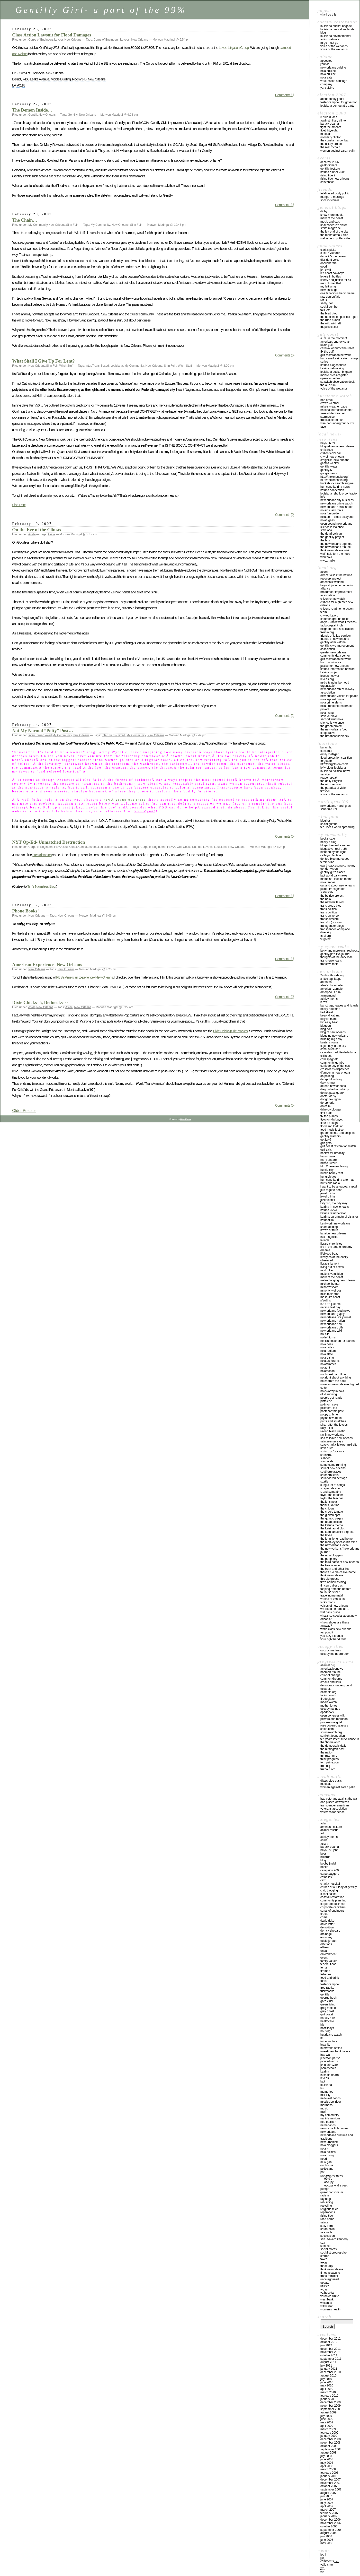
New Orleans (72, 39)
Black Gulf (326, 345)
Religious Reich (329, 2209)
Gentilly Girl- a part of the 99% (101, 10)
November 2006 (330, 2523)
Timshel (325, 791)
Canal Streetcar (330, 1049)
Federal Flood (328, 1964)
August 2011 (328, 2362)
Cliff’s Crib (326, 1056)
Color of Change (330, 1675)
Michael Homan (330, 1283)
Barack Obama (329, 123)
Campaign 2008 (330, 1870)
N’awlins (325, 1300)
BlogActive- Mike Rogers (335, 845)
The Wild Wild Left (330, 323)
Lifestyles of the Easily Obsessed (334, 1258)
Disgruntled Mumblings (335, 1089)
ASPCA (324, 1843)
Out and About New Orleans (337, 885)
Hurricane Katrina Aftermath (337, 1179)
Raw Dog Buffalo (330, 296)
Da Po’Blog (327, 1076)
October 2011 (328, 2355)
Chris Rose (326, 449)
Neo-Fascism (328, 2122)
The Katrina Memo (331, 1525)
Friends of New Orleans (334, 639)
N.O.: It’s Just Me (330, 1304)
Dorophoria (327, 1102)
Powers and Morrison (334, 1719)
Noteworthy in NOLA (332, 1391)
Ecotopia (325, 1689)
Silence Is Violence (332, 722)
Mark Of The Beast (331, 1277)
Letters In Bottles (330, 276)
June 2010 (326, 2382)
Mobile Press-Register (334, 375)
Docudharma (328, 263)
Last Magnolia (329, 1237)
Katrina (82, 847)
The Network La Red (331, 902)
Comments (329, 2561)
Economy (326, 1937)
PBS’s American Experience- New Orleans (84, 977)
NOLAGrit (325, 1367)
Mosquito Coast (330, 1297)
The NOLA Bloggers (331, 1555)
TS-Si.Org (325, 935)
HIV (322, 2024)
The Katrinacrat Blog (332, 1528)
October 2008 (328, 2446)
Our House (326, 2165)
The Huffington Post (332, 1749)
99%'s (328, 2178)
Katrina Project (329, 672)
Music (324, 2108)
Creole (324, 1914)
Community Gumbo (332, 1062)
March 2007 (328, 2509)
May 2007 (326, 2503)
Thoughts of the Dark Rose (336, 957)
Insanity (325, 2044)
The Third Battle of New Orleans (339, 1562)
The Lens (325, 540)
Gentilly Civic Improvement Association (337, 647)
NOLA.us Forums (330, 1360)
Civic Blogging (329, 1890)
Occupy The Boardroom (334, 1654)
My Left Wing (328, 286)
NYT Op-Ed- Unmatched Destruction (48, 842)
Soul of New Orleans (332, 1468)
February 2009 (329, 2432)
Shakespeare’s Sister (333, 225)
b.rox (323, 1002)
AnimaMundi (328, 995)
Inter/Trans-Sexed (97, 365)
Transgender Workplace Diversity (335, 931)
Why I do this (328, 14)
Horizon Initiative (330, 662)
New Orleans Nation (332, 1320)
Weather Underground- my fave (337, 425)
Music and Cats (330, 221)
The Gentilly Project (332, 537)
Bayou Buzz (327, 443)
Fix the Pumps (329, 1116)
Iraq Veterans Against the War (339, 1798)
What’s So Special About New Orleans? (338, 1617)
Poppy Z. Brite (329, 1414)
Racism (324, 2195)
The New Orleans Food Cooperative (333, 731)
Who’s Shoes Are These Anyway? (334, 1624)
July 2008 (326, 2456)
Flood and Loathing (331, 1126)
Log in (323, 2554)
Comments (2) (284, 716)
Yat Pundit (326, 1632)
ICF (321, 2038)
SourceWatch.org (331, 1732)
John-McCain (328, 2068)
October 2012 (328, 2342)
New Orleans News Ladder (336, 507)
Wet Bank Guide (330, 1612)
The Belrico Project (331, 895)
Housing (325, 2031)
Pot (322, 2172)
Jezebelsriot (327, 1200)
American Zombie (331, 988)
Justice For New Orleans (334, 666)
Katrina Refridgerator (333, 1213)
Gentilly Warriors (330, 1136)
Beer (323, 1853)
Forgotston (326, 761)
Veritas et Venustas (332, 1599)
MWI (322, 2111)
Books (324, 1867)
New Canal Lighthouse (334, 2128)
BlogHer (325, 820)
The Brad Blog (328, 313)
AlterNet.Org (327, 1665)
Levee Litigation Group (233, 48)
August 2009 (328, 2412)
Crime (323, 1917)
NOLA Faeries (327, 882)
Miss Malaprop (329, 1294)
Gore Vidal (326, 2001)
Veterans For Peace (332, 1812)
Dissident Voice (330, 259)
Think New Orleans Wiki (334, 550)
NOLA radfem (328, 1351)
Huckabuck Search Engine (336, 483)
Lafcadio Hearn (329, 2075)
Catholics (326, 1877)
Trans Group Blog (331, 905)
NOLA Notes (327, 1347)
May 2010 (326, 2385)
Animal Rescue (329, 1830)
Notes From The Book (333, 1381)
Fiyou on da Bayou (331, 1119)
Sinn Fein (72, 224)
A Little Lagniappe (331, 978)
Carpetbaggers (329, 1873)
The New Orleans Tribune (335, 547)
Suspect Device (330, 1488)
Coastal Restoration (332, 1897)
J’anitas (324, 64)
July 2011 (326, 2365)
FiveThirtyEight (329, 130)
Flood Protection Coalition (336, 757)
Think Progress (329, 1759)
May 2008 (326, 2462)
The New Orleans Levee (334, 1545)
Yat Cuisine (327, 87)
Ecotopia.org (328, 1692)
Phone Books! (25, 910)
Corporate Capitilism (332, 1907)
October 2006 (328, 2526)
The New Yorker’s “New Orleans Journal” (339, 1550)
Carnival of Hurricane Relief (337, 348)
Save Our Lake (329, 716)
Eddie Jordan (328, 1941)
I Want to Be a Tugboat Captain (339, 1186)
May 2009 (326, 2422)
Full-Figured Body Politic (334, 193)
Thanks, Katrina (329, 1505)
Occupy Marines (330, 1650)
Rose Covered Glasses (334, 1725)
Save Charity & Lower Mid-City (338, 1444)
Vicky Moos (327, 1602)
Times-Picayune (330, 2272)
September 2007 (331, 2489)
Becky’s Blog (328, 842)
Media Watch (328, 1702)
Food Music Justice (331, 1129)
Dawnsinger (327, 1082)
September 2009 (331, 2409)
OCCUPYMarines (330, 1708)
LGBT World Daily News (333, 875)
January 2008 (328, 2476)
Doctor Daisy (328, 1096)
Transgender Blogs (332, 926)
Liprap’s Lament (329, 1263)
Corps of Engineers (41, 39)
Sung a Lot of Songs (332, 1485)
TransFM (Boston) (331, 922)
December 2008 (330, 2439)
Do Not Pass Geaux (332, 1092)
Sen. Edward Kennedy (334, 2239)
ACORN (324, 571)
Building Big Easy (331, 1039)
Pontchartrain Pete (332, 1411)
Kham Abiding (329, 1227)
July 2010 (326, 2379)
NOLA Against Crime (332, 699)
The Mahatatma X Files (334, 235)
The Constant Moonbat (334, 140)
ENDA (323, 1950)
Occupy (328, 2182)
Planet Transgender (332, 889)
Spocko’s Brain (329, 200)
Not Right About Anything (335, 1377)
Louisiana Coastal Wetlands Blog (337, 31)
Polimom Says (329, 1404)
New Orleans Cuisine (333, 67)
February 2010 (329, 2395)
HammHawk (327, 1156)
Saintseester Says (331, 1441)
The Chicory (327, 1508)
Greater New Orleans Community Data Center (335, 654)
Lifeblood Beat (329, 1253)
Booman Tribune (330, 1672)
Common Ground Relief (334, 619)
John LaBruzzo (329, 2064)
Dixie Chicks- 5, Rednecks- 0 (40, 1002)
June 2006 (326, 2539)
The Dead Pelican (331, 533)
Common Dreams (331, 1678)
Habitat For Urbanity (332, 1153)
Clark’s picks (328, 250)
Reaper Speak (328, 777)
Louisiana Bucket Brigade (336, 26)
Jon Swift (325, 269)
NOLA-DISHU (327, 1357)
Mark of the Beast (331, 218)
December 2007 (330, 2479)
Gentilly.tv (326, 470)
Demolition (327, 1927)
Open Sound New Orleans (336, 523)
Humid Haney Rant (331, 1173)
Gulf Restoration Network (335, 355)
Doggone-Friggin (330, 1099)
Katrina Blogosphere (333, 365)
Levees (59, 39)
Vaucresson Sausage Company (333, 82)
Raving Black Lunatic (332, 1431)
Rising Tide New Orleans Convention (334, 180)
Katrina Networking (332, 368)
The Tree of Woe (330, 1565)
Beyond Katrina (330, 1015)
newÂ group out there (125, 799)
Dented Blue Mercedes (334, 858)
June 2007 (326, 2499)
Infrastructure (328, 2041)
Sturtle (324, 1481)
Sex (322, 2242)
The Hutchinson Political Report (339, 317)
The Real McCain (330, 147)
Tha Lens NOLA (328, 1501)
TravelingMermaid (331, 1595)
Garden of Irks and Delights (337, 1133)
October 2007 (328, 2486)
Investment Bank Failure (335, 2051)
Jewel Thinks (327, 1193)
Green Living (327, 2004)
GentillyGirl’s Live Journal (335, 954)
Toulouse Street (330, 1592)
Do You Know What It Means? (338, 622)
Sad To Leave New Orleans (336, 1438)
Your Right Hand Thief (333, 1639)
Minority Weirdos (331, 1290)
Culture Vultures (330, 253)
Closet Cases (328, 1894)
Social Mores (328, 2249)
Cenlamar (326, 751)
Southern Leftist (329, 1475)
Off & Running (328, 1394)
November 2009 (330, 2405)
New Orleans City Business (337, 500)
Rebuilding (326, 2202)
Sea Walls (326, 2232)
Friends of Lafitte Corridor (335, 635)
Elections (326, 1944)
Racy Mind (326, 1428)
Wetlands (326, 2303)
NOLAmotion (327, 1371)
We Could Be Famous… (334, 1609)
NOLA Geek (326, 1344)
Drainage (326, 1934)
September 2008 (331, 2449)
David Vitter (327, 1924)
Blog (323, 1860)
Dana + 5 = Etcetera (333, 256)
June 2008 (326, 2459)
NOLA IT (324, 2148)
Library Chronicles (331, 1243)
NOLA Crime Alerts (331, 702)
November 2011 (330, 2352)
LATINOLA (325, 1240)
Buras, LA (326, 747)
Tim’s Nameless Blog (41, 886)
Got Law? (325, 1139)
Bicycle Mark (328, 1019)
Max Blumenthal (330, 283)
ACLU (323, 1823)
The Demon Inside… (32, 110)
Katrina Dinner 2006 (332, 172)
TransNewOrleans (331, 960)
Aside (32, 534)
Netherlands (328, 2125)
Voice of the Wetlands (334, 46)
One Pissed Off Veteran (334, 1802)
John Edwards (329, 2061)
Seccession (327, 2236)
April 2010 (326, 2389)
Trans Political (328, 909)
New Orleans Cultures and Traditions (336, 2137)
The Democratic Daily (333, 1745)
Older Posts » (24, 1111)
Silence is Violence (332, 527)
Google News (328, 473)
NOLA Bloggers (329, 2145)
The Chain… (24, 220)
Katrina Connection (332, 490)
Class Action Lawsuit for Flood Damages (51, 34)
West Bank (326, 2299)
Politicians (326, 2168)
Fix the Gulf (327, 351)
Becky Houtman (330, 1009)
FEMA (58, 847)
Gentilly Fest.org (330, 168)
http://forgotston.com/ (334, 764)
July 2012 (326, 2345)
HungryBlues (328, 1176)
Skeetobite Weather (332, 413)
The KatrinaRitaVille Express (337, 1532)
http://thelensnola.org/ (334, 476)
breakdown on (41, 855)
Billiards (325, 1857)
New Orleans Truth (331, 1327)
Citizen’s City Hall (330, 453)
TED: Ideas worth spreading (337, 827)
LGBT (322, 2081)
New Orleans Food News (335, 1310)
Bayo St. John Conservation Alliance (337, 587)
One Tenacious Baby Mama (337, 293)
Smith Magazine (330, 228)
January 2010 (328, 2399)
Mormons (326, 2105)
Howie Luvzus (328, 1163)
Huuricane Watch (331, 2034)
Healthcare (327, 2021)
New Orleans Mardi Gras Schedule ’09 (335, 807)
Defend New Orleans (333, 1086)
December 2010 (330, 2372)
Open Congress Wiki (332, 1715)
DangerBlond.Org (331, 1079)
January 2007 (328, 2516)
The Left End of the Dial (334, 231)
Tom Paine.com (330, 1762)
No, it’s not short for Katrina (337, 1341)
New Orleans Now (331, 1324)
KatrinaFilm (327, 1220)
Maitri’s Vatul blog (331, 1273)
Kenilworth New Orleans (335, 1223)
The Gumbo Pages (331, 1518)
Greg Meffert (328, 2008)
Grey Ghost (327, 2011)
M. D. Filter (326, 1270)
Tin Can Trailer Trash (332, 1585)
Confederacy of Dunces (335, 1065)
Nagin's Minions (330, 2118)
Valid (327, 2564)
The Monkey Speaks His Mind (338, 1542)
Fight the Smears (330, 127)
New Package (329, 290)
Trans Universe (329, 915)
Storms (324, 2256)
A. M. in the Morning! (333, 338)
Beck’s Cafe (327, 838)
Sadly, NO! (326, 303)
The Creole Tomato (331, 1511)
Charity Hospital (330, 1883)
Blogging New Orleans (334, 1035)
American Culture (331, 1827)
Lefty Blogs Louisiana (333, 767)
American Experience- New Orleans (47, 964)
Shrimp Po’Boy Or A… (333, 1451)
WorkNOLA (326, 557)
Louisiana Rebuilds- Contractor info (339, 495)
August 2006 (328, 2533)
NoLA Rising (327, 2155)
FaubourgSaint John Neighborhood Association (337, 627)
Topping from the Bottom (335, 1589)
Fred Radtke (327, 1987)
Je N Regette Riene (331, 1190)
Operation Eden (330, 378)
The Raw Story (328, 1756)
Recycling (326, 2205)
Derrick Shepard (330, 1930)
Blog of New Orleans (333, 1032)
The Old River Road (331, 784)
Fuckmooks (327, 1991)
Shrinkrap (326, 1455)
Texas (323, 2262)
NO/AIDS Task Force (331, 510)
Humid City (326, 1169)
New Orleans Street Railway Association (337, 690)
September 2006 (331, 2530)
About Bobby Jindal (332, 99)
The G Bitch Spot (330, 1515)
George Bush (328, 1997)
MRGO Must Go (329, 42)
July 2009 (326, 2416)
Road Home (327, 2219)
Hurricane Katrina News (335, 486)
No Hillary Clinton (330, 137)
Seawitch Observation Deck (337, 381)
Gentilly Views (329, 466)
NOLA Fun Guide (329, 513)
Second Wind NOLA (331, 719)
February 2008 (329, 2472)
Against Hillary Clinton (333, 120)
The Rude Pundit (330, 320)
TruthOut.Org (327, 1769)
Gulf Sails (326, 1149)
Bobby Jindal (328, 1863)
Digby (323, 211)
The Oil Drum (328, 385)
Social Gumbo (329, 306)
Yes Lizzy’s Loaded (331, 1636)
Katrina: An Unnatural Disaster (339, 1216)
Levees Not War (329, 675)
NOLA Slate (326, 1354)
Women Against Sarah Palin (337, 150)
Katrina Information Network (337, 669)
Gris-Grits (326, 1143)
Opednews (327, 1712)
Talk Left (325, 310)
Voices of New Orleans (334, 1605)
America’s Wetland (332, 582)
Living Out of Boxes (332, 1267)
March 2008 (328, 2469)
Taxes (323, 2259)
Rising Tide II (327, 175)
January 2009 (328, 2435)
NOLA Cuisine (328, 71)
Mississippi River (330, 2101)
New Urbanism (329, 2142)
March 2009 (328, 2429)
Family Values (328, 1961)
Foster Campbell (330, 1984)
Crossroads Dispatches (334, 1069)
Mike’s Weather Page (333, 406)
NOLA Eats (326, 77)
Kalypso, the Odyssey (333, 1203)
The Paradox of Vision (333, 787)
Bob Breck (326, 400)
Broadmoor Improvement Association (336, 593)
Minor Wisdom (329, 1287)
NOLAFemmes (328, 1364)
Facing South (328, 1695)
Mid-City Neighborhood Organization (334, 684)
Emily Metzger (329, 754)
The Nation (326, 1752)
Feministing (327, 862)
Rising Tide (326, 2215)
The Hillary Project (331, 144)
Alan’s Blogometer (331, 985)
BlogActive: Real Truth (333, 848)
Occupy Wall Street (335, 2185)
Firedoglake (327, 1698)
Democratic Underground (336, 1685)
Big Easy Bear (329, 1022)
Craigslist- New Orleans (334, 460)
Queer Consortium (331, 2192)
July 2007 (326, 2496)
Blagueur (326, 1025)
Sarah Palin (327, 2229)
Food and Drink (329, 1977)
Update (324, 2282)
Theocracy (326, 2266)
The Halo (325, 899)
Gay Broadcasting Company (337, 865)
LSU (322, 2088)
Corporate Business (332, 1904)
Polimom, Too (328, 1408)
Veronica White (329, 2296)
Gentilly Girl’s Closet (332, 872)
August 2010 (328, 2375)
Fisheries (325, 1974)
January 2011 (328, 2368)
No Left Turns (328, 1337)
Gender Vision (329, 868)
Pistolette (326, 1401)
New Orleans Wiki (331, 1330)
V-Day (323, 2289)
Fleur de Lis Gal (329, 1123)
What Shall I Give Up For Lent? (43, 361)
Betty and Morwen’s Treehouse (340, 950)
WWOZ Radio (327, 560)
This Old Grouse (329, 1578)
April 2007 (326, 2506)
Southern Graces (330, 1471)
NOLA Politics (328, 2152)
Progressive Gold (331, 1722)
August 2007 (328, 2493)
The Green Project (331, 726)
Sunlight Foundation (332, 1735)
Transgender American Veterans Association (334, 1807)
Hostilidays (327, 2028)
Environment (328, 1954)
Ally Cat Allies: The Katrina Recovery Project (336, 576)
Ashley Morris (329, 998)
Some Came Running (333, 1464)
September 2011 (331, 2358)
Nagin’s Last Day (330, 1307)
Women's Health (330, 2309)
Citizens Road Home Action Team (336, 610)
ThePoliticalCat (329, 327)
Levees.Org (327, 679)
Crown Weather (329, 403)
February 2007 (329, 2513)
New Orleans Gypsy (332, 1314)
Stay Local (326, 530)
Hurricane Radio (330, 1183)
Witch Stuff (66, 365)
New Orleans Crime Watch (336, 503)
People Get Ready (331, 1397)
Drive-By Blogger (330, 1109)
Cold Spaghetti (329, 1059)
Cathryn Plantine (330, 855)
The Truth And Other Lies (334, 1568)
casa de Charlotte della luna (338, 1052)
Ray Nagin (326, 2199)
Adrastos (326, 982)
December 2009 (330, 2402)
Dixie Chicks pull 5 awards (230, 1031)
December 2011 (330, 2348)
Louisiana (116, 365)
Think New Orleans (331, 1575)
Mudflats (325, 134)
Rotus (323, 300)
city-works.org (329, 615)
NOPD (323, 2158)
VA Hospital (327, 2292)
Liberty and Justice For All (335, 280)
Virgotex (325, 939)
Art (322, 1833)
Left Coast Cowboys (332, 273)
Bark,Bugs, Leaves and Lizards (339, 1005)
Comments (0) (284, 95)
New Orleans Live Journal (335, 1317)
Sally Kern (326, 2226)
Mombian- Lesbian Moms (336, 879)
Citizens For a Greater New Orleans (336, 603)
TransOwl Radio (329, 964)
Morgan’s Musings (332, 197)
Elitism (324, 1947)
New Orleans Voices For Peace (339, 696)
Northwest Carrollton (333, 1374)
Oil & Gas (326, 2162)
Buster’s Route (329, 1042)
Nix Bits (324, 1334)
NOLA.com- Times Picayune (336, 517)
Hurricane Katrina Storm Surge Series (339, 360)
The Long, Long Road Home (336, 1538)
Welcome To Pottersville (335, 238)
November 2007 (330, 2483)
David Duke (327, 1920)
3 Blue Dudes (328, 117)
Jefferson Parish (330, 2058)
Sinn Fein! (19, 505)
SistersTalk (326, 892)
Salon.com (327, 1729)
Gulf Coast (70, 847)
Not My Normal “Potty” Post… (42, 730)
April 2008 (326, 2466)
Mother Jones (328, 1705)
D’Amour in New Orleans (335, 1072)
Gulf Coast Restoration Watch (338, 1146)
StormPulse (327, 416)
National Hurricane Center (336, 410)
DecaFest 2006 (329, 162)
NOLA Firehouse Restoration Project (336, 707)
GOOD (323, 266)
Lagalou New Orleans (333, 1233)
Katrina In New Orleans (334, 1206)
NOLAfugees (327, 520)
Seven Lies (326, 1448)
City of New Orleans (332, 456)
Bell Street (326, 1012)
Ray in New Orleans (332, 1434)
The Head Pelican (331, 1522)
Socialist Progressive (333, 2252)
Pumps (324, 2189)
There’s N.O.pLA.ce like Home (338, 1572)
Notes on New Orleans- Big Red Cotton (339, 1386)
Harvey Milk (327, 2018)
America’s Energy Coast (335, 341)
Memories (326, 2091)
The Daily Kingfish (331, 781)
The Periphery (328, 1559)
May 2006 (326, 2543)
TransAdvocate (329, 919)
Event (323, 1957)
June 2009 (326, 2419)
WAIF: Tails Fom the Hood (335, 553)
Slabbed (325, 1458)
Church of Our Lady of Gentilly (338, 1887)
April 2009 (326, 2426)
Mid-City (325, 2095)
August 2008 (328, 2452)
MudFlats (325, 1784)
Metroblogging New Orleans (337, 1280)
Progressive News (331, 2175)
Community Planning (333, 1900)
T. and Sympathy (330, 1491)
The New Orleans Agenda (335, 544)
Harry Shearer (329, 1160)
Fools (323, 1981)
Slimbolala (326, 1461)
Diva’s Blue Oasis (331, 1780)
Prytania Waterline (331, 1418)
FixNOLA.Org (327, 632)
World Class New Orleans (335, 1629)
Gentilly (33, 114)
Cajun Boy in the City (333, 1046)
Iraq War (325, 2054)
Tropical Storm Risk (331, 420)
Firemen (325, 1971)
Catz (323, 1880)
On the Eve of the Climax (36, 529)
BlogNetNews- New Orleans (337, 446)
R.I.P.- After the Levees (334, 1424)
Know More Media (331, 215)
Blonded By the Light (333, 852)
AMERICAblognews (331, 1668)
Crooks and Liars (330, 1682)
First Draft (326, 1113)
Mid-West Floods (330, 2098)
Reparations (327, 2212)
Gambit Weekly (329, 463)
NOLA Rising (327, 712)
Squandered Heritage (333, 1478)
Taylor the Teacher (331, 1495)
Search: (325, 2316)
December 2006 (330, 2519)
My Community (38, 224)
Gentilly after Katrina (333, 642)
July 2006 (326, 2536)
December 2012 (330, 2338)
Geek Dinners (328, 165)
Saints (324, 2222)
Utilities (324, 2286)
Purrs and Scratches (333, 1421)
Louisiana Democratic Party (337, 105)
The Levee (326, 1535)
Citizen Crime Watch (332, 598)
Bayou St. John (329, 1850)
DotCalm (325, 1106)
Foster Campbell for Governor (338, 102)
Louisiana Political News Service (335, 772)
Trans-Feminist (329, 2276)
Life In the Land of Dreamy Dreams (336, 1248)
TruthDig (325, 1766)
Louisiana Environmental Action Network (335, 37)
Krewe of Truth (329, 1230)
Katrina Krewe (329, 1210)
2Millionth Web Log (331, 975)
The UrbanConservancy (334, 736)
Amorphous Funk (330, 992)
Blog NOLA (326, 1029)
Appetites (326, 60)
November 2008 (330, 2442)
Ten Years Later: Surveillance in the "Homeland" (339, 1740)
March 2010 (328, 2392)
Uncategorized (329, 2279)
